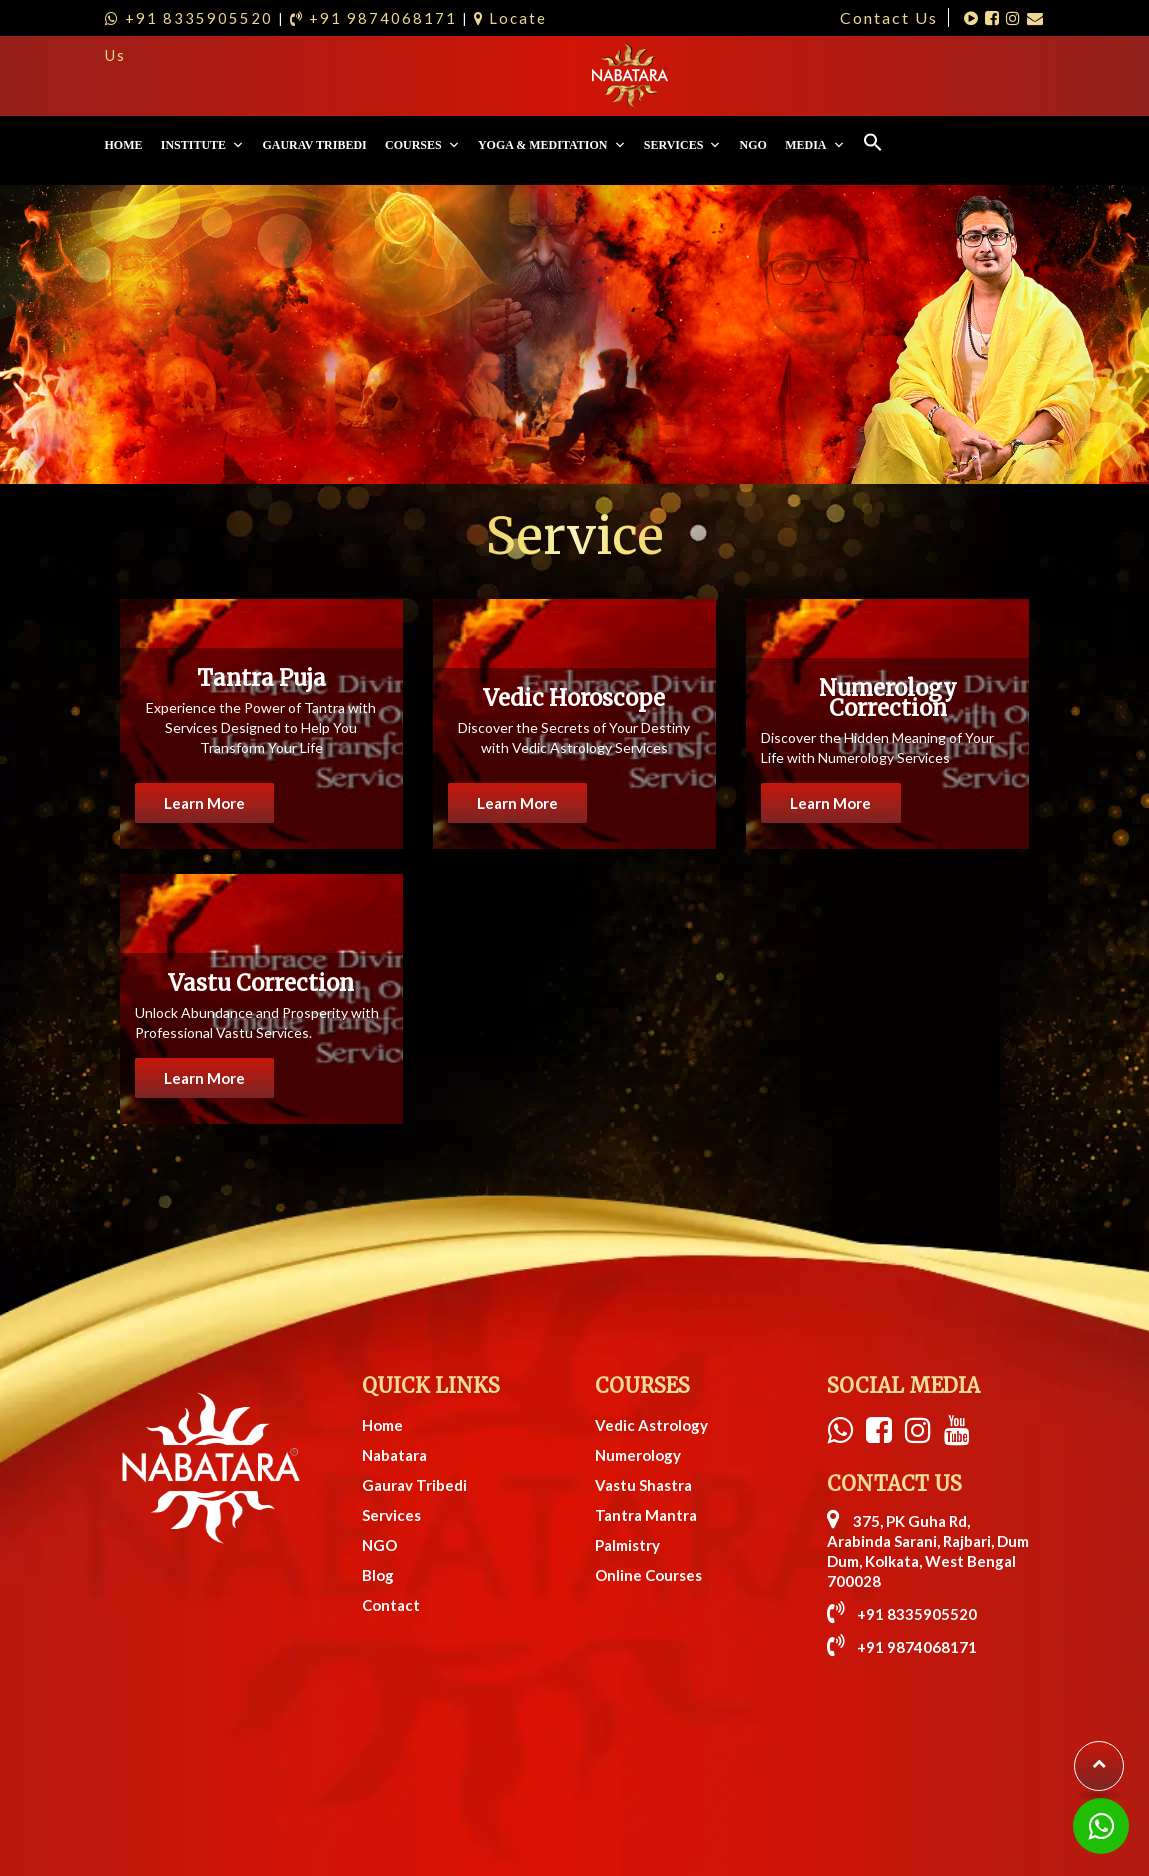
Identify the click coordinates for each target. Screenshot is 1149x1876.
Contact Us (889, 17)
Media (976, 76)
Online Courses (648, 1506)
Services (844, 76)
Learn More (210, 740)
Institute (363, 76)
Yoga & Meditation (714, 76)
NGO (914, 76)
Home (285, 76)
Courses (584, 76)
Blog (378, 1506)
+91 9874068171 (902, 1578)
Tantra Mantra (646, 1446)
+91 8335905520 (902, 1545)
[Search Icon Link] (1034, 76)
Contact (391, 1536)
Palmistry (627, 1476)
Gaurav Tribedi (476, 76)
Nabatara (394, 1386)
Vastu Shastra (643, 1416)
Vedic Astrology (651, 1356)
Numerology (638, 1386)
